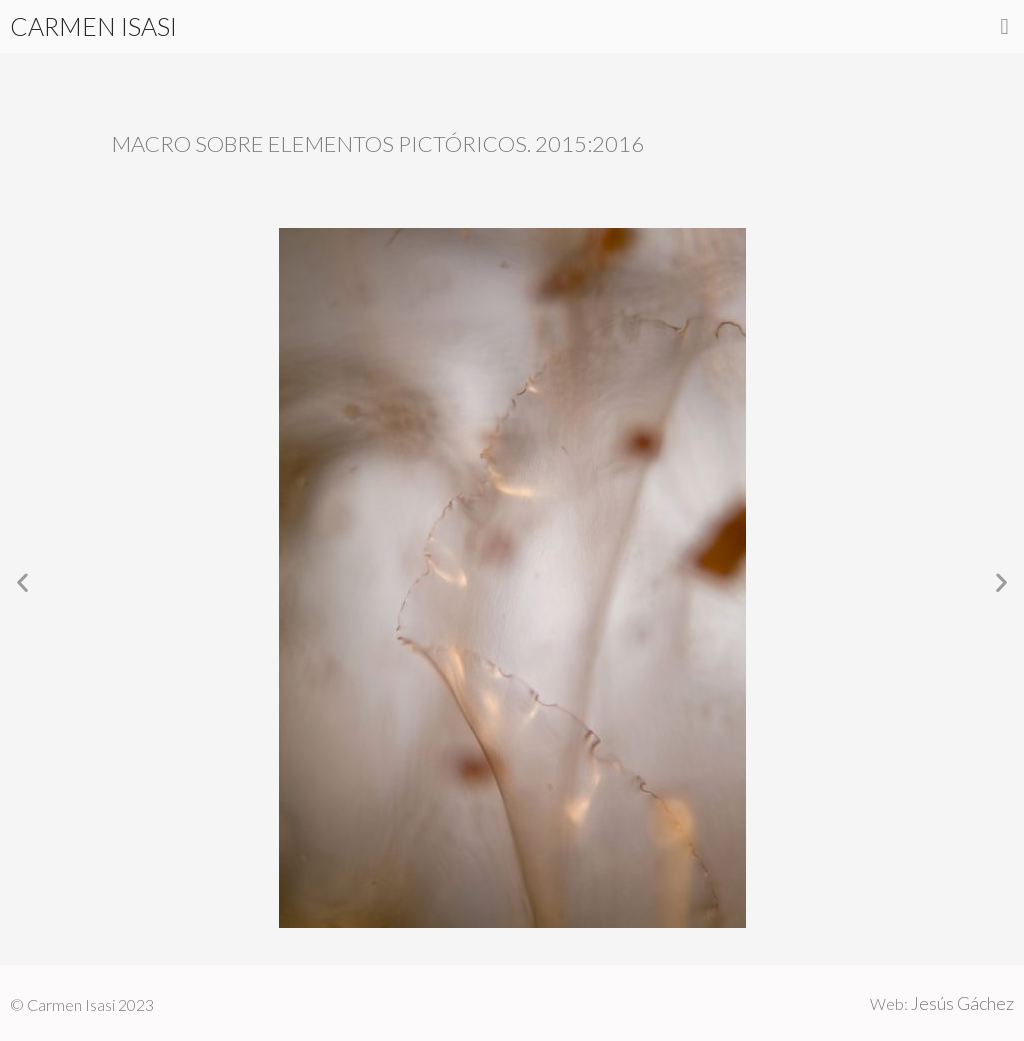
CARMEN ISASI (93, 26)
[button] (1004, 26)
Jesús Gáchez (962, 1003)
